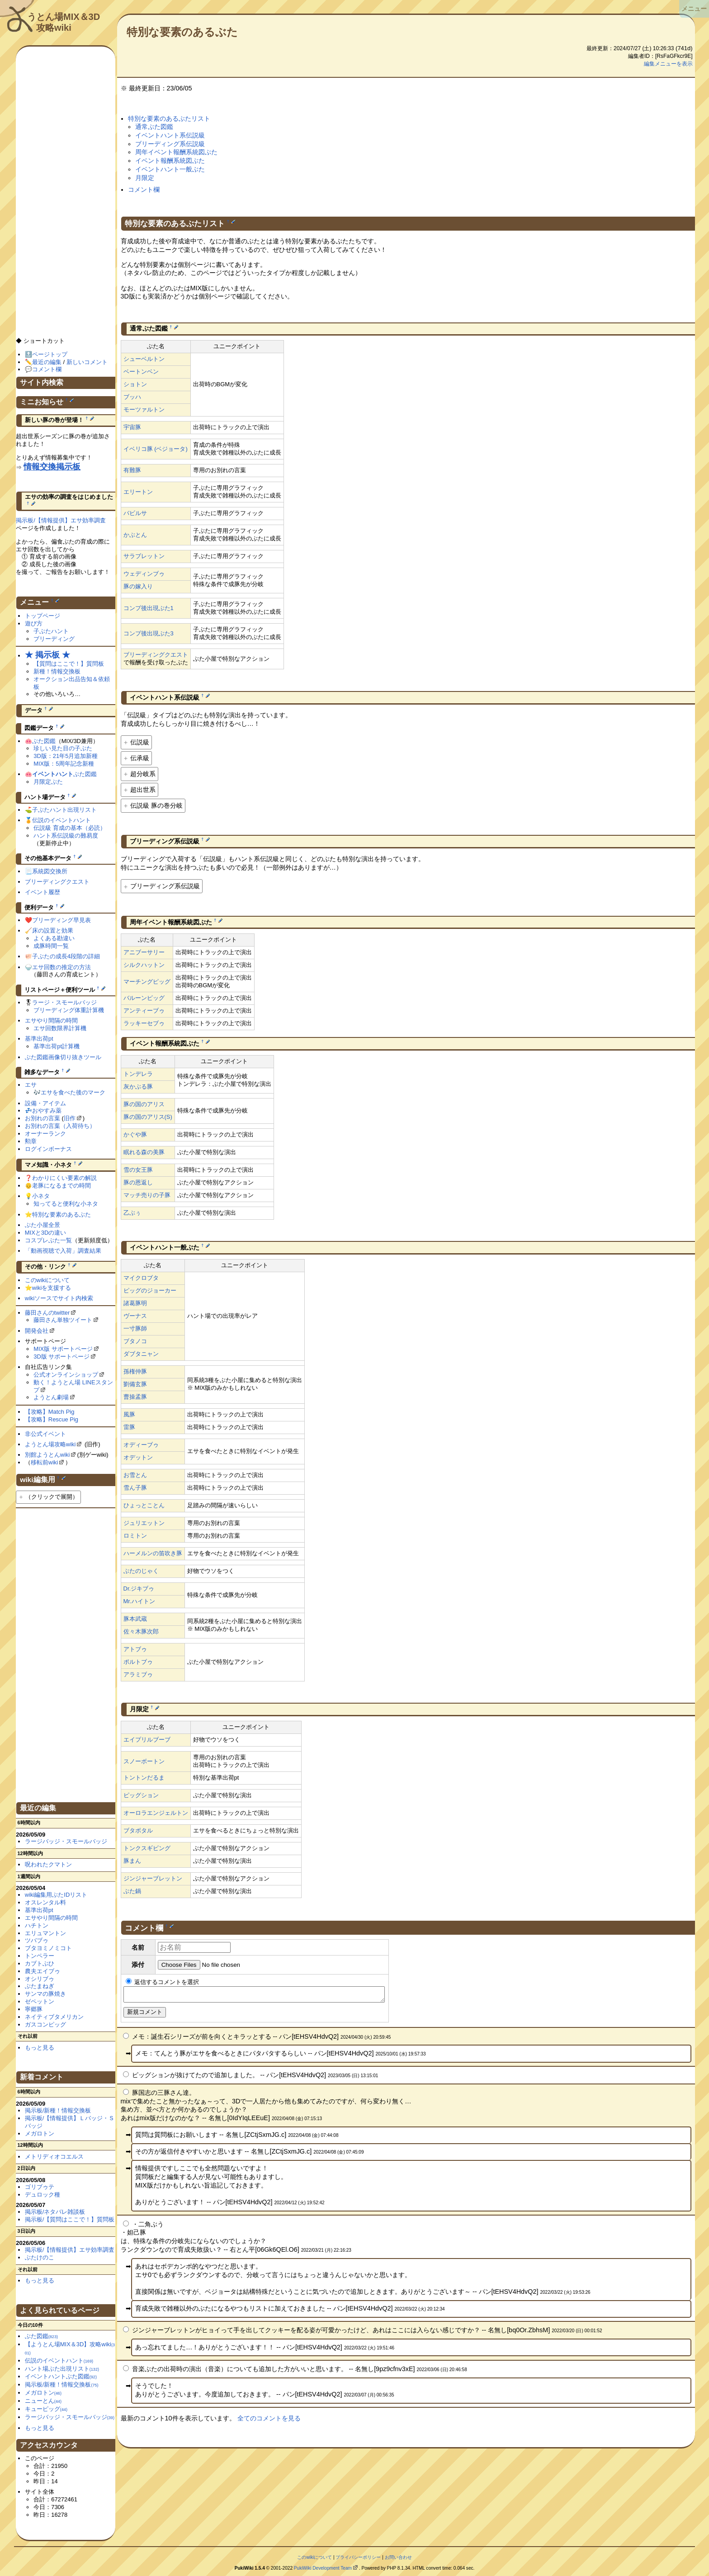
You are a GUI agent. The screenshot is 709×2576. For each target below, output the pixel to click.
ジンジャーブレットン (152, 1878)
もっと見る (39, 2047)
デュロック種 (42, 2194)
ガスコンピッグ (45, 2024)
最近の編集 (46, 362)
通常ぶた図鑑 (154, 126)
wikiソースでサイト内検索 (59, 1298)
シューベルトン (144, 358)
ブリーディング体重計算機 (68, 1010)
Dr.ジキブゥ (139, 1588)
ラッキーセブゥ (144, 1023)
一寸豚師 (135, 1328)
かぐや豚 (135, 1134)
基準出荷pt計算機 (56, 1046)
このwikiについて (47, 1280)
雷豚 (129, 1427)
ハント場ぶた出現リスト (62, 2368)
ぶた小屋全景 (42, 1225)
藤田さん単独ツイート (62, 1319)
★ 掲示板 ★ (47, 654)
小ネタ (41, 1196)
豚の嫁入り (138, 586)
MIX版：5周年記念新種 (63, 763)
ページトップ (49, 354)
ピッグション (141, 1795)
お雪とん (135, 1475)
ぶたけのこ (39, 2257)
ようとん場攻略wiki (50, 1444)
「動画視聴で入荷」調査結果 (63, 1250)
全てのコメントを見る (269, 2420)
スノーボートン (144, 1761)
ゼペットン (39, 2001)
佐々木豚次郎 (141, 1631)
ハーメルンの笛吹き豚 (152, 1553)
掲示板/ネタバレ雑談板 (55, 2211)
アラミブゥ (138, 1674)
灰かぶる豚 (138, 1086)
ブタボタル (138, 1830)
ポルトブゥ (138, 1661)
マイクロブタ (141, 1277)
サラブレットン (144, 556)
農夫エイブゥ (42, 1971)
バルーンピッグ (144, 997)
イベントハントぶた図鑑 (61, 2376)
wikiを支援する (51, 1287)
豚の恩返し (138, 1182)
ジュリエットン (144, 1523)
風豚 (129, 1414)
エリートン (138, 491)
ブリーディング (54, 638)
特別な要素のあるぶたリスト (169, 118)
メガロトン (39, 2133)
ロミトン (135, 1535)
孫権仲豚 (135, 1371)
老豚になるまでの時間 (61, 1185)
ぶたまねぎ (39, 1986)
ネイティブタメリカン (54, 2016)
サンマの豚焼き (45, 1993)
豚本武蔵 (135, 1618)
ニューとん (43, 2400)
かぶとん (135, 534)
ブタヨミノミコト (48, 1948)
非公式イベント (45, 1433)
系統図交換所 (49, 871)
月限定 (144, 177)
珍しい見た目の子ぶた (62, 748)
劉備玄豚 (135, 1384)
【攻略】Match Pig (50, 1411)
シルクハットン (144, 964)
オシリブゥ (39, 1978)
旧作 (70, 1118)
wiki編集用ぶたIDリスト (56, 1894)
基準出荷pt (39, 1038)
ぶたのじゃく (141, 1570)
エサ (31, 1084)
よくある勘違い (54, 938)
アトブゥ (135, 1649)
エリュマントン (45, 1933)
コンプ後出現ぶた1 (148, 608)
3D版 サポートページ (61, 1356)
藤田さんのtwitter (47, 1312)
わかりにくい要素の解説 (64, 1177)
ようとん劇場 (51, 1397)
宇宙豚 (132, 427)
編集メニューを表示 (668, 64)
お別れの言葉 (42, 1118)
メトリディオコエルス (54, 2156)
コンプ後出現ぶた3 (148, 633)
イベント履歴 (42, 892)
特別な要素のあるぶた (182, 32)
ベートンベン (141, 371)
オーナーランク (45, 1133)
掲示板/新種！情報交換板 (58, 2110)
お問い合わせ (398, 2557)
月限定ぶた (48, 781)
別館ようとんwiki (47, 1454)
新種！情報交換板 (56, 671)
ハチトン (36, 1925)
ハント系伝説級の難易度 (65, 835)
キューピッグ (46, 2409)
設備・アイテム (45, 1103)
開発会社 (36, 1330)
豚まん (132, 1860)
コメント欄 (144, 189)
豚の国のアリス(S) (147, 1116)
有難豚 (132, 470)
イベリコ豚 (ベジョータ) (155, 448)
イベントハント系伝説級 (170, 135)
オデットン (138, 1457)
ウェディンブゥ (144, 573)
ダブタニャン (141, 1353)
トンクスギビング (146, 1848)
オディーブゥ (141, 1444)
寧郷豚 (34, 2009)
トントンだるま (144, 1777)
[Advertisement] (65, 195)
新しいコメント (87, 362)
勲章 (31, 1141)
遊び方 (34, 623)
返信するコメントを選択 (162, 1982)
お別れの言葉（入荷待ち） (60, 1125)
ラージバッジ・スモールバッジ (66, 1841)
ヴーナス (135, 1315)
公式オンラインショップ (65, 1374)
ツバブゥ (36, 1940)
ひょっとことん (144, 1505)
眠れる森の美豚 (144, 1152)
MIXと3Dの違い (45, 1232)
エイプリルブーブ (146, 1739)
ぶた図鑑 (44, 741)
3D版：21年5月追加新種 (65, 756)
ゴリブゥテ (39, 2186)
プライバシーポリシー (358, 2557)
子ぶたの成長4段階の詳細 (66, 956)
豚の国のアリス (144, 1104)
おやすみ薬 (46, 1110)
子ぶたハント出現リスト (64, 809)
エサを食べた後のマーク (73, 1092)
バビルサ (135, 513)
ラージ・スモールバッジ (64, 1002)
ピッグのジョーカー (149, 1290)
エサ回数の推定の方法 (61, 967)
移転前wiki (44, 1462)
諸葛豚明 (135, 1303)
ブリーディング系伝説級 (170, 143)
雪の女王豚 (138, 1169)
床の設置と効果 (52, 930)
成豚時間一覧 (51, 945)
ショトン (135, 384)
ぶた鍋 (132, 1891)
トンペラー (39, 1955)
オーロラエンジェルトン (155, 1812)
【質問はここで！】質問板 (68, 663)
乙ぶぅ (132, 1212)
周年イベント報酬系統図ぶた (176, 152)
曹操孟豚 (135, 1396)
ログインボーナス (48, 1149)
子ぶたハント (51, 631)
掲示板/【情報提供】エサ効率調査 (61, 520)
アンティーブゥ (144, 1010)
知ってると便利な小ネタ (65, 1203)
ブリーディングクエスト (155, 654)
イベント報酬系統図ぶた (170, 160)
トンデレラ (138, 1073)
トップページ (42, 615)
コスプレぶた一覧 (48, 1240)
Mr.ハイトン (139, 1601)
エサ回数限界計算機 (59, 1028)
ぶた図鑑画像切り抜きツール (63, 1057)
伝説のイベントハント (61, 820)
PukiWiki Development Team (323, 2568)
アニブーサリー (144, 952)
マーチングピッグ (146, 981)
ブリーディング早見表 (61, 920)
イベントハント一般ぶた (170, 169)
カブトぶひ (39, 1963)
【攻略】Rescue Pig (51, 1419)
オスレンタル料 (45, 1902)
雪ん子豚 (135, 1487)
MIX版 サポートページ (63, 1348)
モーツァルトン (144, 409)
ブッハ (132, 396)
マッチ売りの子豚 (146, 1195)
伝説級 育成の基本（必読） (69, 827)
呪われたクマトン (48, 1864)
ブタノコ (135, 1341)
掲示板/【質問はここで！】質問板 (70, 2219)
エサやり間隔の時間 (51, 1020)
